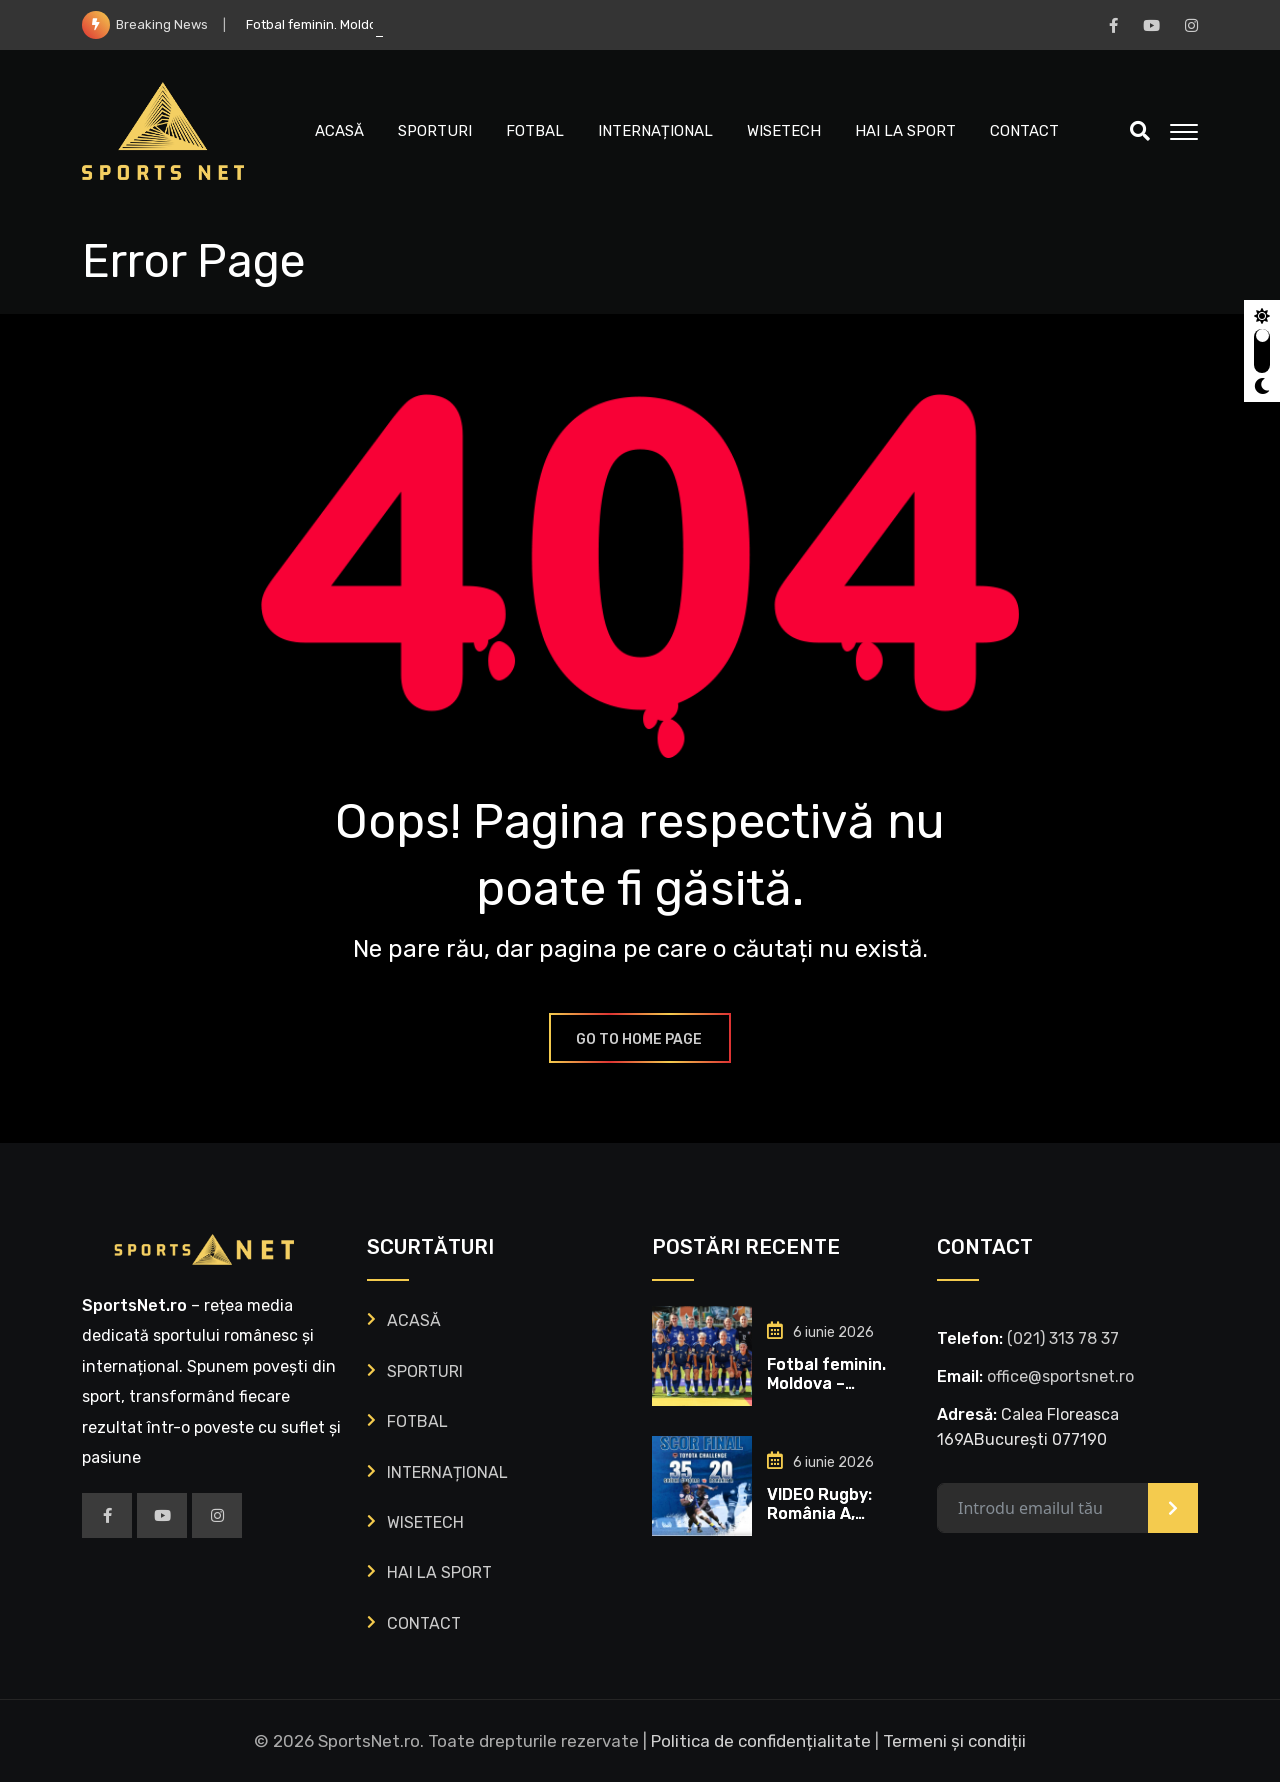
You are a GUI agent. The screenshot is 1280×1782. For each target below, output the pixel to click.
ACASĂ (339, 131)
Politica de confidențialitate (761, 1741)
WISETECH (784, 131)
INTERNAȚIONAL (655, 131)
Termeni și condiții (954, 1741)
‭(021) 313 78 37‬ (1063, 1338)
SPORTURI (435, 131)
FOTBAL (535, 131)
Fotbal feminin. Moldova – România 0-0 (826, 1383)
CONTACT (1024, 131)
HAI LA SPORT (905, 131)
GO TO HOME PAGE (640, 1039)
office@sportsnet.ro (1060, 1376)
